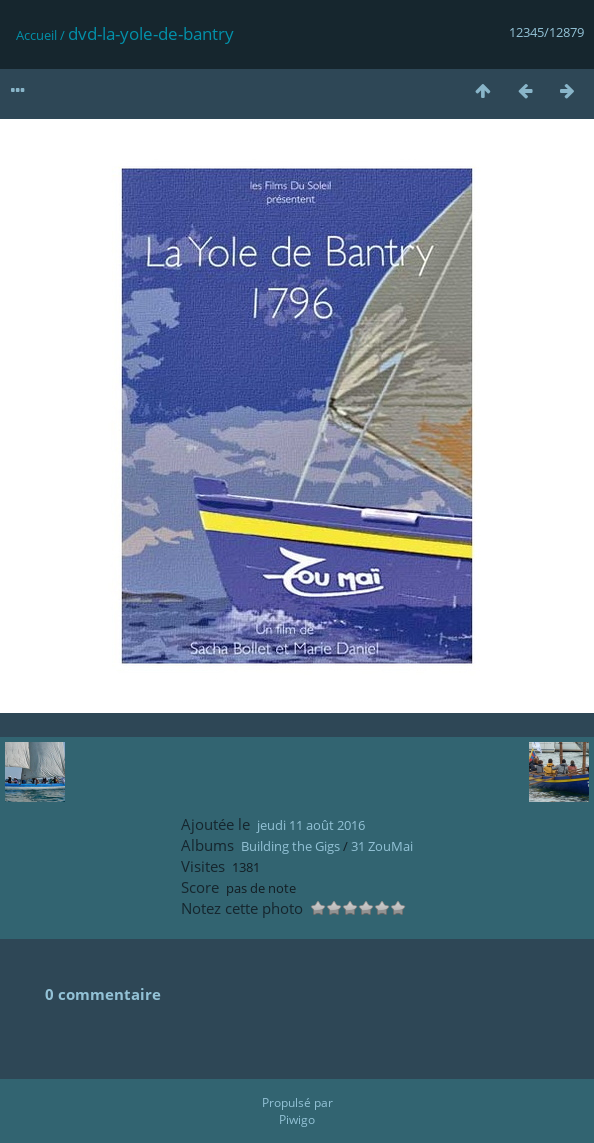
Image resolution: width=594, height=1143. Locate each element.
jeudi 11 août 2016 (311, 825)
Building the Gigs (290, 846)
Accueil (36, 35)
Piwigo (297, 1119)
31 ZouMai (382, 846)
